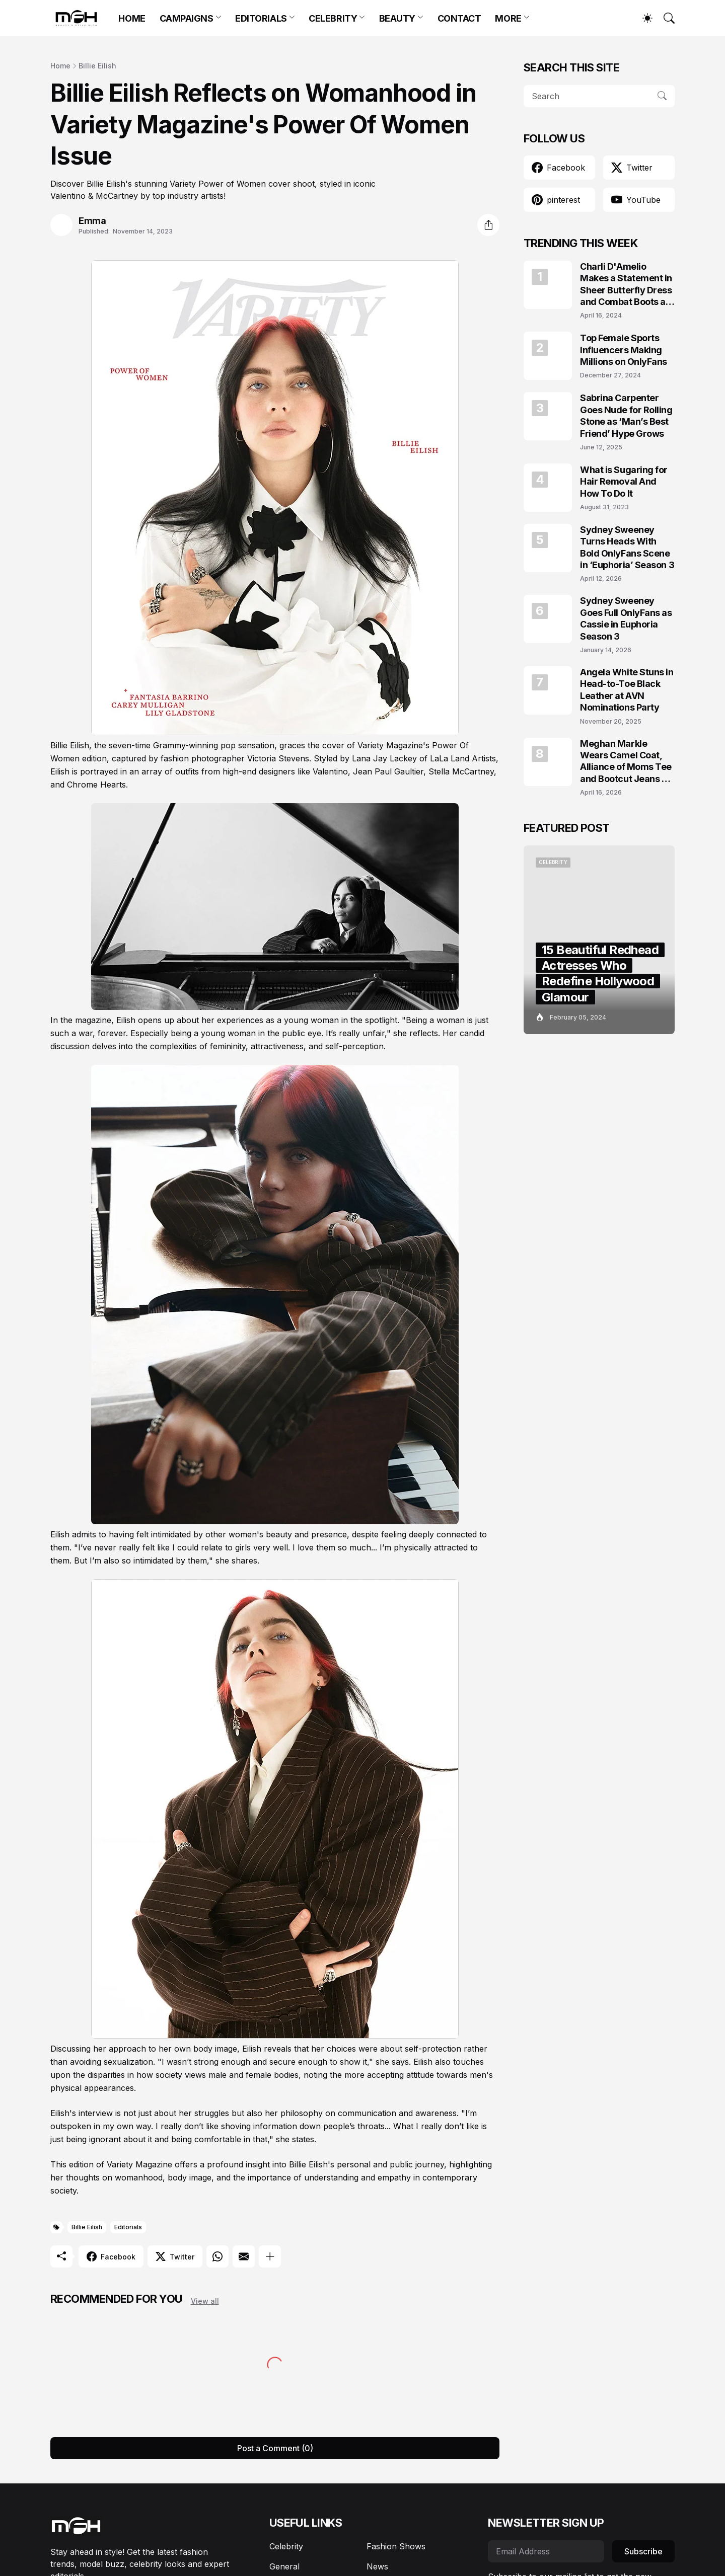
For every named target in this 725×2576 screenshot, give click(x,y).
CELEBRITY (333, 18)
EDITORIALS (261, 18)
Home (60, 65)
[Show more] (270, 2256)
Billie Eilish (97, 65)
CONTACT (459, 18)
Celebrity (286, 2546)
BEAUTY (397, 18)
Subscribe (643, 2551)
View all (205, 2301)
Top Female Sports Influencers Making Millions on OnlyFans (623, 350)
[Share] (488, 225)
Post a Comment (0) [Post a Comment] (275, 2448)
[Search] (665, 18)
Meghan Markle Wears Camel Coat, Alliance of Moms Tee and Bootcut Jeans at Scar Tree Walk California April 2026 (626, 761)
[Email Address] (546, 2551)
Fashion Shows (396, 2546)
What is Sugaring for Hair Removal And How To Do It (624, 481)
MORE (508, 18)
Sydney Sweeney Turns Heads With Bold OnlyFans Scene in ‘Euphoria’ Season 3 (627, 547)
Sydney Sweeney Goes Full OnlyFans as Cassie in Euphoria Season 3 (626, 618)
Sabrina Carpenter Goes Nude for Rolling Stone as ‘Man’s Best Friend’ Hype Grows (626, 415)
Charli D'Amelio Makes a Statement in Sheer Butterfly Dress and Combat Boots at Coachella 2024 (626, 284)
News (377, 2566)
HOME (131, 18)
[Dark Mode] (642, 18)
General (284, 2566)
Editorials (128, 2227)
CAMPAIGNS (186, 18)
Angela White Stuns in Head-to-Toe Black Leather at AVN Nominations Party (627, 690)
